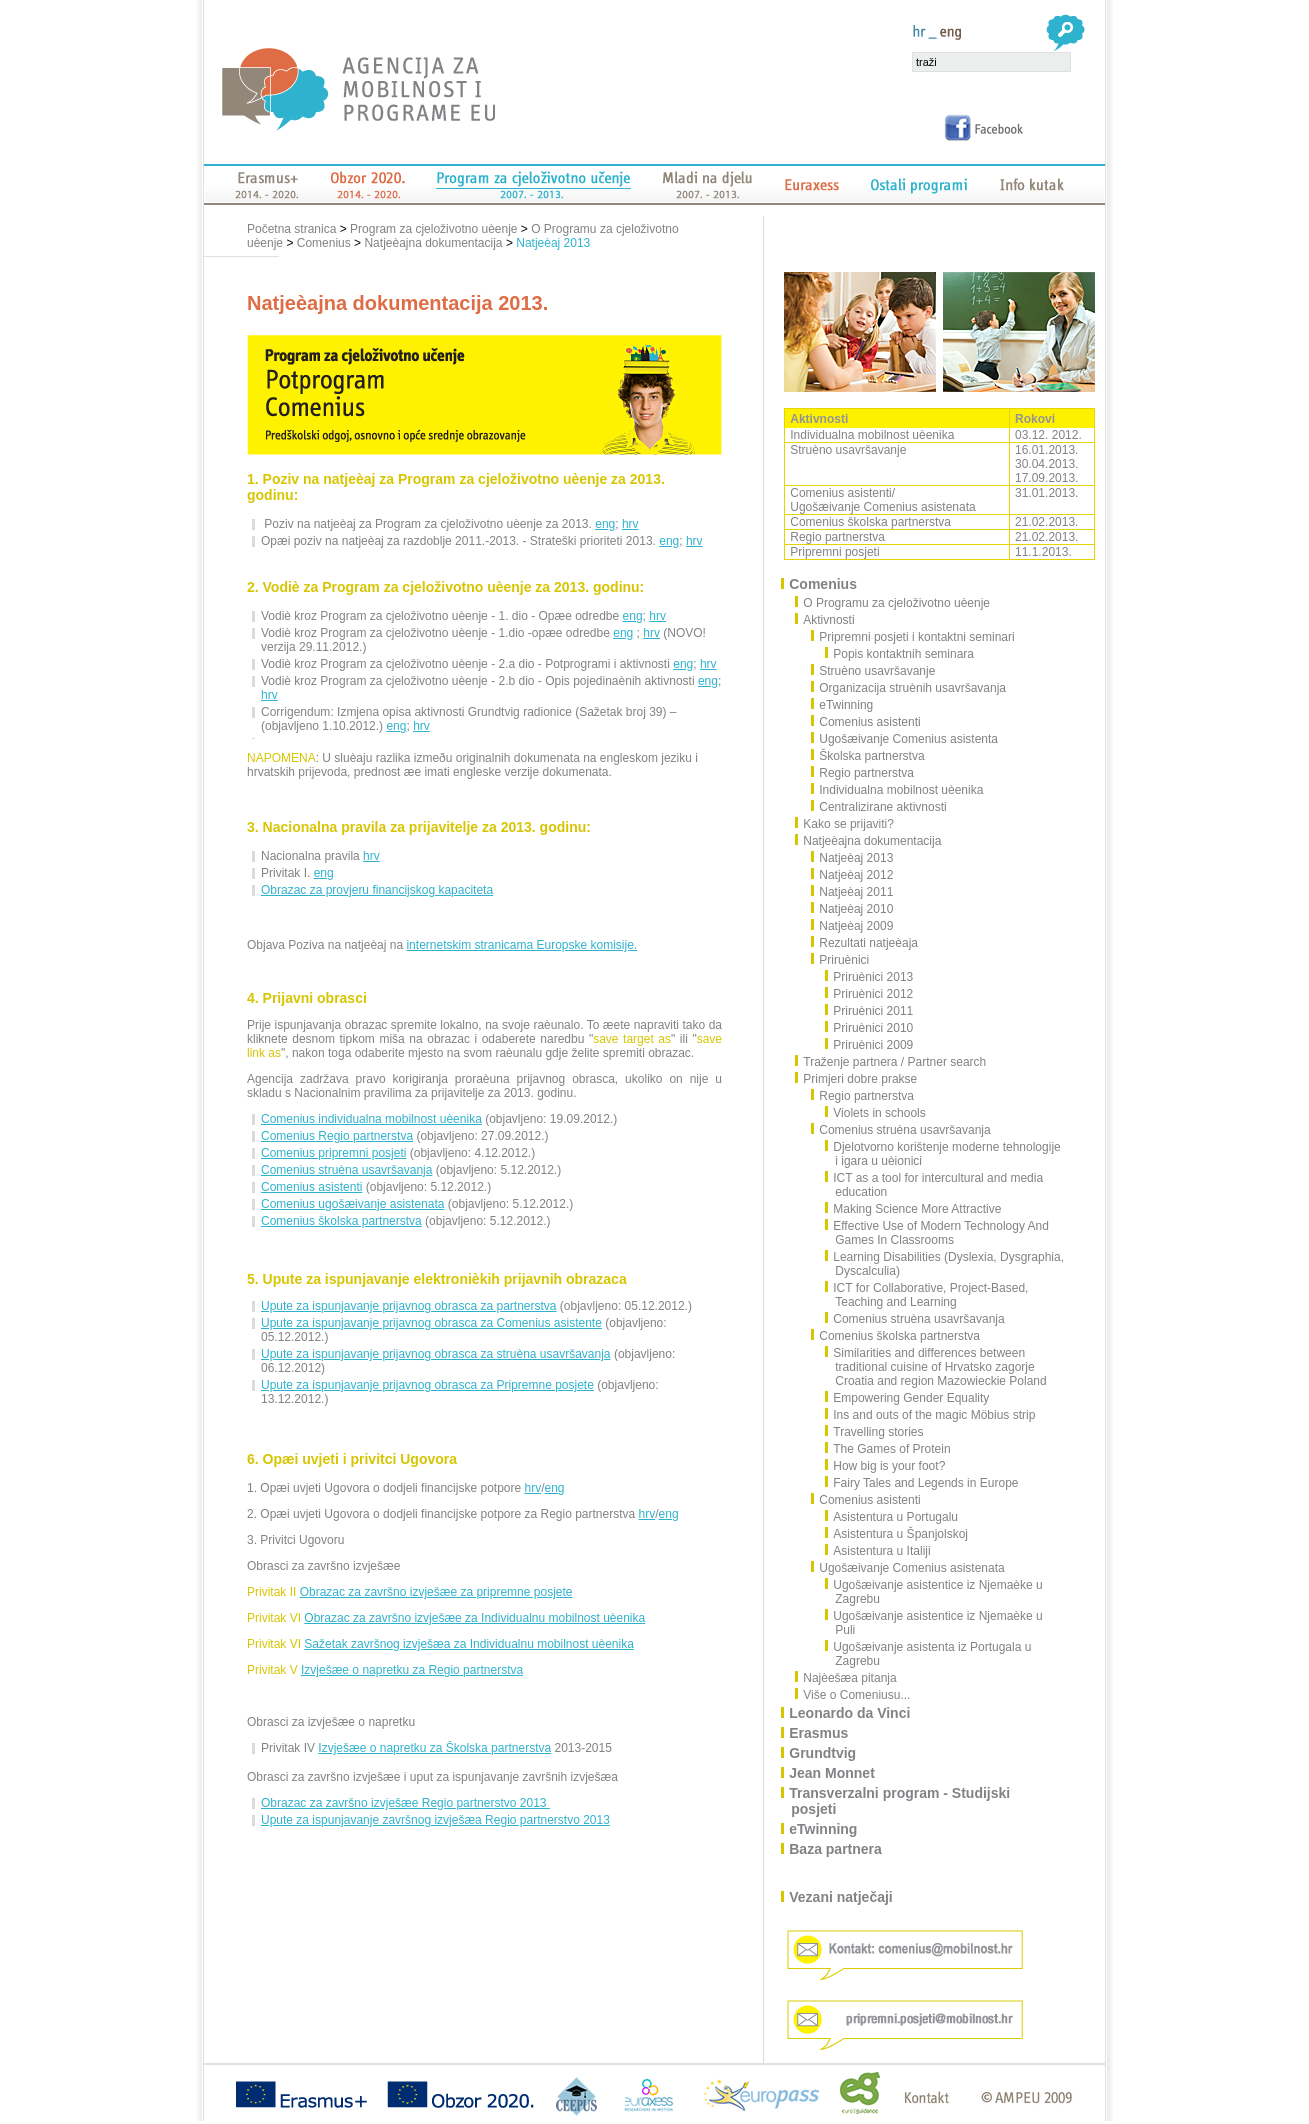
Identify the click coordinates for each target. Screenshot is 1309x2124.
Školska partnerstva (868, 756)
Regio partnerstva (863, 773)
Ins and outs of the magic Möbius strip (930, 1415)
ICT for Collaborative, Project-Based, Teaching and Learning (927, 1295)
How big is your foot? (885, 1466)
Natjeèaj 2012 (852, 875)
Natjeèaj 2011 (852, 892)
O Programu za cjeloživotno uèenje (897, 603)
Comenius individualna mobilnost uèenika (371, 1119)
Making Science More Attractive (913, 1209)
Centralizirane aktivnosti (879, 807)
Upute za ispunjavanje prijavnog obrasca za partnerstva (409, 1306)
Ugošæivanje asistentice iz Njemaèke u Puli (934, 1623)
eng (605, 524)
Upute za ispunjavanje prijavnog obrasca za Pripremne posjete (427, 1385)
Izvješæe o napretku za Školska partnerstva (434, 1748)
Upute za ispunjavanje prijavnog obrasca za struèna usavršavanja (436, 1354)
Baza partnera (836, 1849)
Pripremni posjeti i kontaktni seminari (913, 637)
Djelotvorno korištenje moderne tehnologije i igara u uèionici (943, 1154)
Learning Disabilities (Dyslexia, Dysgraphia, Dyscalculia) (945, 1264)
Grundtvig (823, 1753)
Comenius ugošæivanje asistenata (352, 1204)
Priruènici (840, 960)
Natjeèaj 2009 (852, 926)
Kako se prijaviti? (849, 824)
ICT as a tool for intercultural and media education (934, 1185)
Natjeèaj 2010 (852, 909)
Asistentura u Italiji (878, 1551)
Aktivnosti (829, 620)
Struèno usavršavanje (873, 671)
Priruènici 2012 (869, 994)
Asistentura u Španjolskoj (897, 1534)
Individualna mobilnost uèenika (897, 790)
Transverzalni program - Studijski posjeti (900, 1801)
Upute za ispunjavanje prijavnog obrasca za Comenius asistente (431, 1323)
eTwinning (842, 705)
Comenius (324, 243)
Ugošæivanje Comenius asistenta (905, 739)
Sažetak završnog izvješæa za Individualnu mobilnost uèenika (469, 1644)
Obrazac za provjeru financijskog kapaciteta (377, 890)
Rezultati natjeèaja (865, 943)
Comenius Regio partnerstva (337, 1136)
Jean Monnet (833, 1773)
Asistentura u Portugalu (892, 1517)
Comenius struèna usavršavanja (346, 1170)
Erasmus (819, 1733)
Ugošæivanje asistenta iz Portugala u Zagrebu (928, 1654)
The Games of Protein (888, 1449)
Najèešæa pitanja (850, 1678)
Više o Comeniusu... (857, 1695)
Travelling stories (874, 1432)
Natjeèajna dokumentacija (433, 243)
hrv (630, 524)
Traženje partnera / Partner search (895, 1062)
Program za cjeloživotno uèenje (433, 229)
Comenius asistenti (311, 1187)
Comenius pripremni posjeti (333, 1153)
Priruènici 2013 (869, 977)
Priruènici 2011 (869, 1011)
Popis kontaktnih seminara (900, 654)
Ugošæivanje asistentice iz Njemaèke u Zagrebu (934, 1592)
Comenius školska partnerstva (341, 1221)
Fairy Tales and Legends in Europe (922, 1483)
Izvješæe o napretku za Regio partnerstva (412, 1670)
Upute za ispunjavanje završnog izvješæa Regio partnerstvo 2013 (435, 1820)
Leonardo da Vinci (850, 1713)
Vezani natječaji (842, 1897)
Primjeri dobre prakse (861, 1079)
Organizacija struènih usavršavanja (909, 688)
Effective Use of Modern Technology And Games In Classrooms (937, 1233)
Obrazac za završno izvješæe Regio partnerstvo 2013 (405, 1803)
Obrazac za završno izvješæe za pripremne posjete (436, 1592)
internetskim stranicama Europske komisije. (521, 945)
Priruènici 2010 (869, 1028)
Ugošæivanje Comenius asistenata (908, 1568)
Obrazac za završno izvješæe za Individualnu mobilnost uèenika (474, 1618)
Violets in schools (876, 1113)
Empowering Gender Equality (907, 1398)
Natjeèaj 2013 (553, 243)
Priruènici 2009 (869, 1045)
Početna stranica (293, 229)
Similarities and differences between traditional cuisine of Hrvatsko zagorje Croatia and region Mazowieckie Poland (936, 1367)
